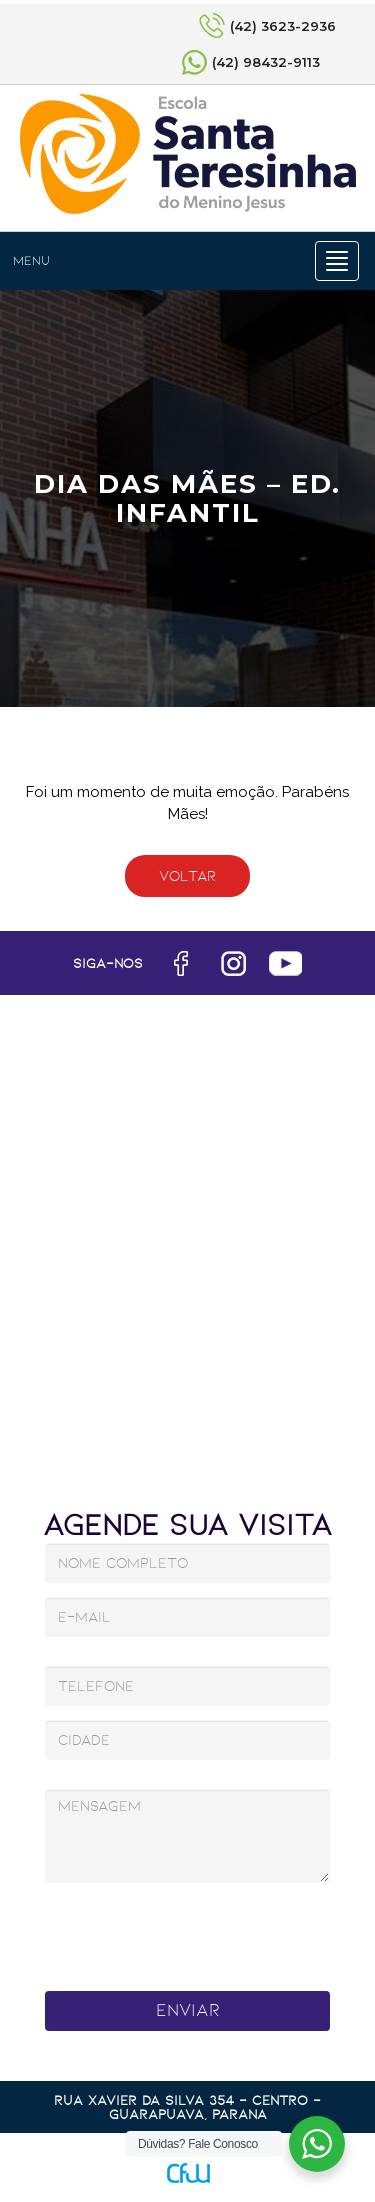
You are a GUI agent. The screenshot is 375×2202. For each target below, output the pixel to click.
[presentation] (190, 1931)
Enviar (188, 2010)
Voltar (187, 876)
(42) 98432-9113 (266, 62)
